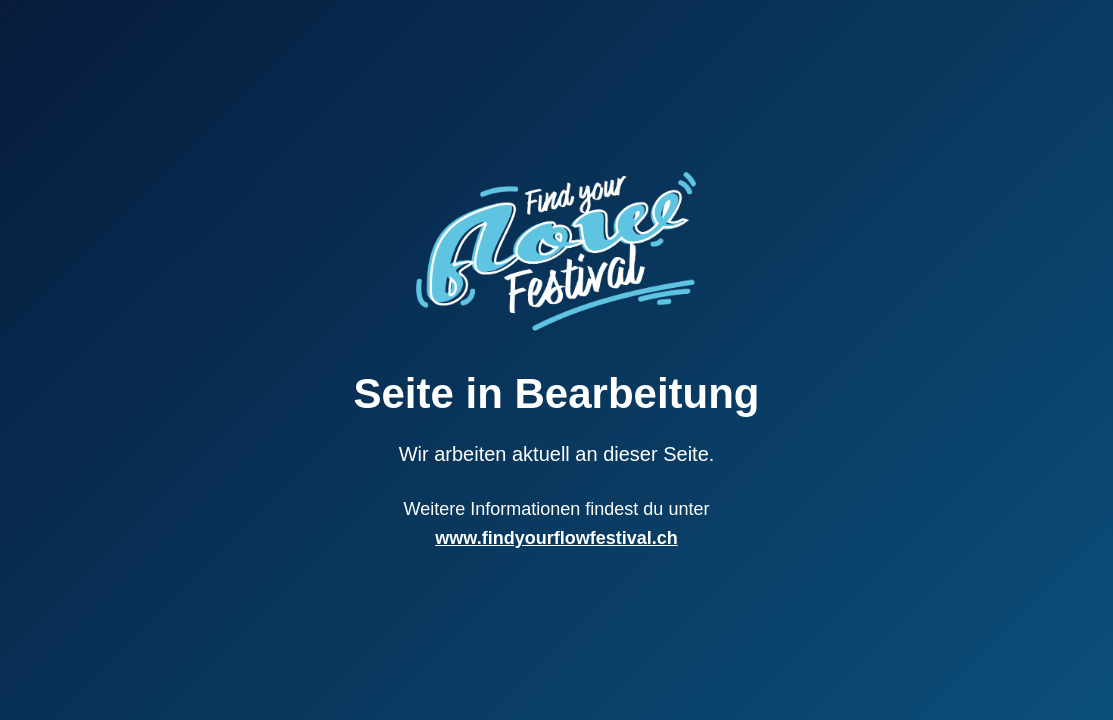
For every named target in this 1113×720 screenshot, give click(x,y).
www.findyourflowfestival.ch (556, 538)
